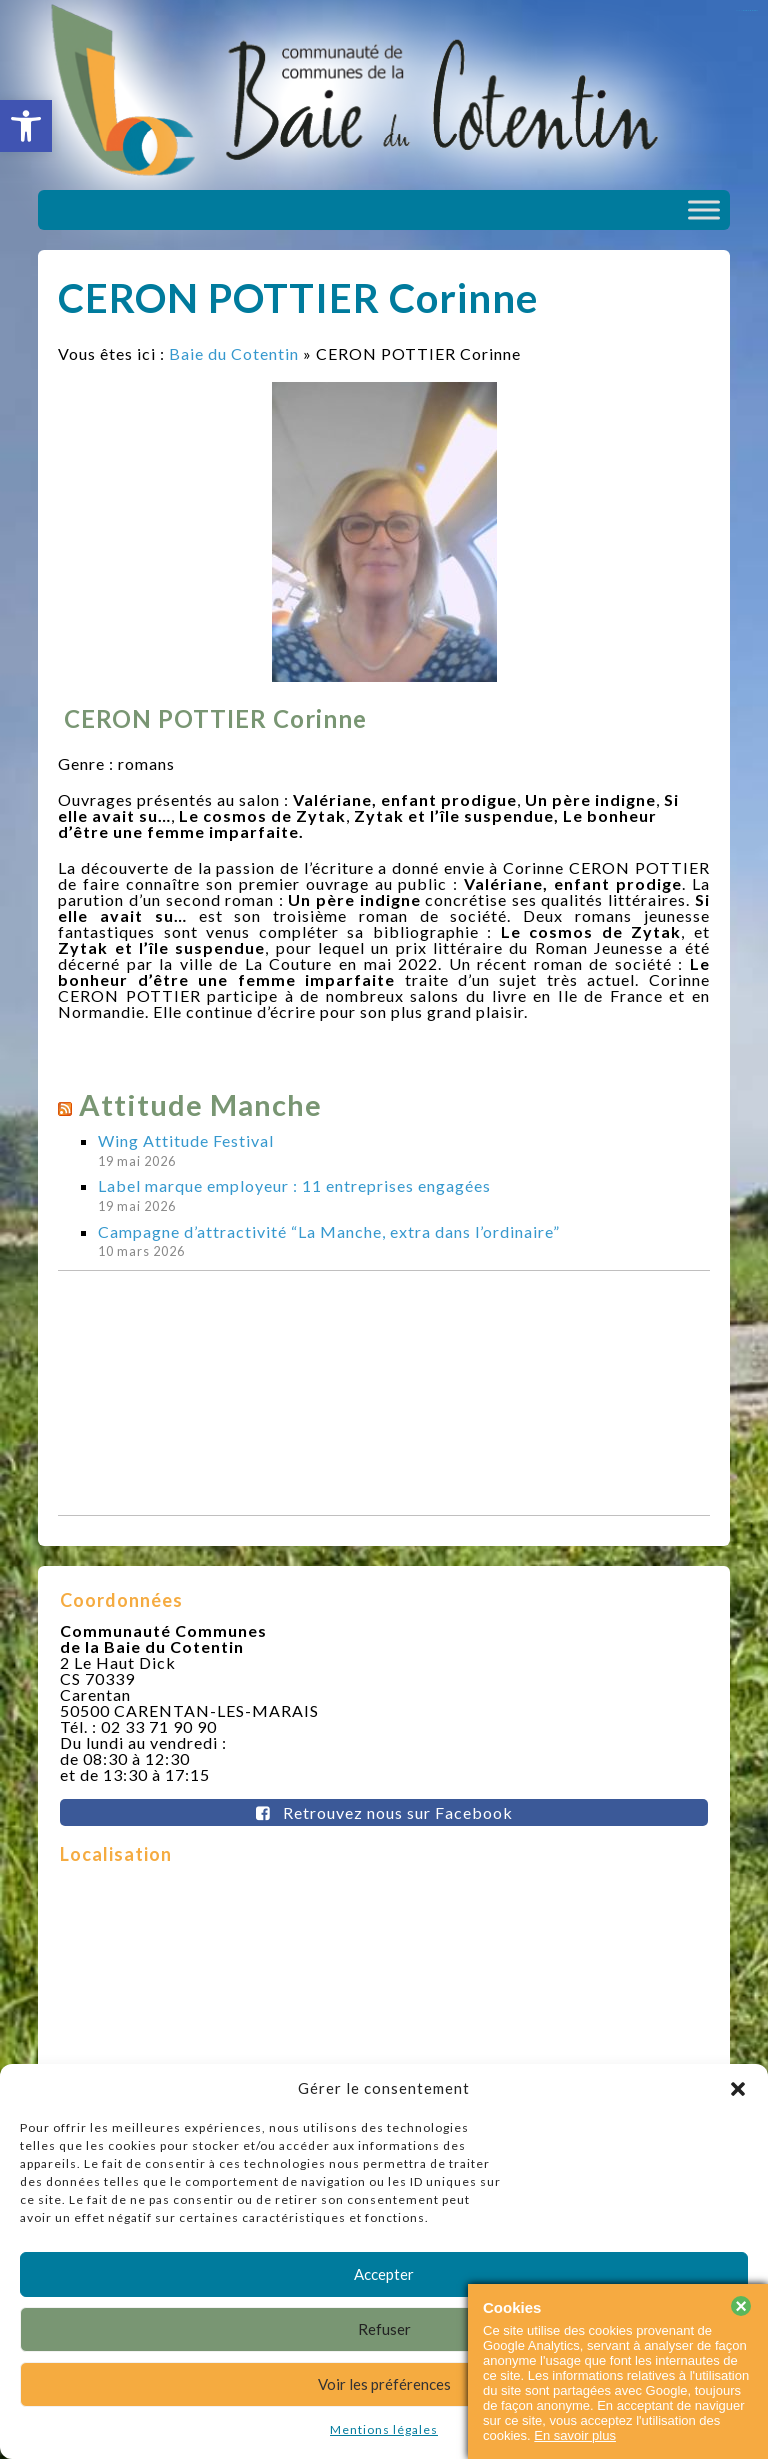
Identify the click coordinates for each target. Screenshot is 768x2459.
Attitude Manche (200, 1104)
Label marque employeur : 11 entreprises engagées (294, 1185)
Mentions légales (384, 2429)
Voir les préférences (384, 2384)
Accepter (384, 2274)
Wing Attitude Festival (186, 1140)
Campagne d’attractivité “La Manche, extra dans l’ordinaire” (329, 1231)
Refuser (384, 2329)
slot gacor (750, 10)
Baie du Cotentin (234, 353)
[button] (26, 126)
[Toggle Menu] (704, 209)
